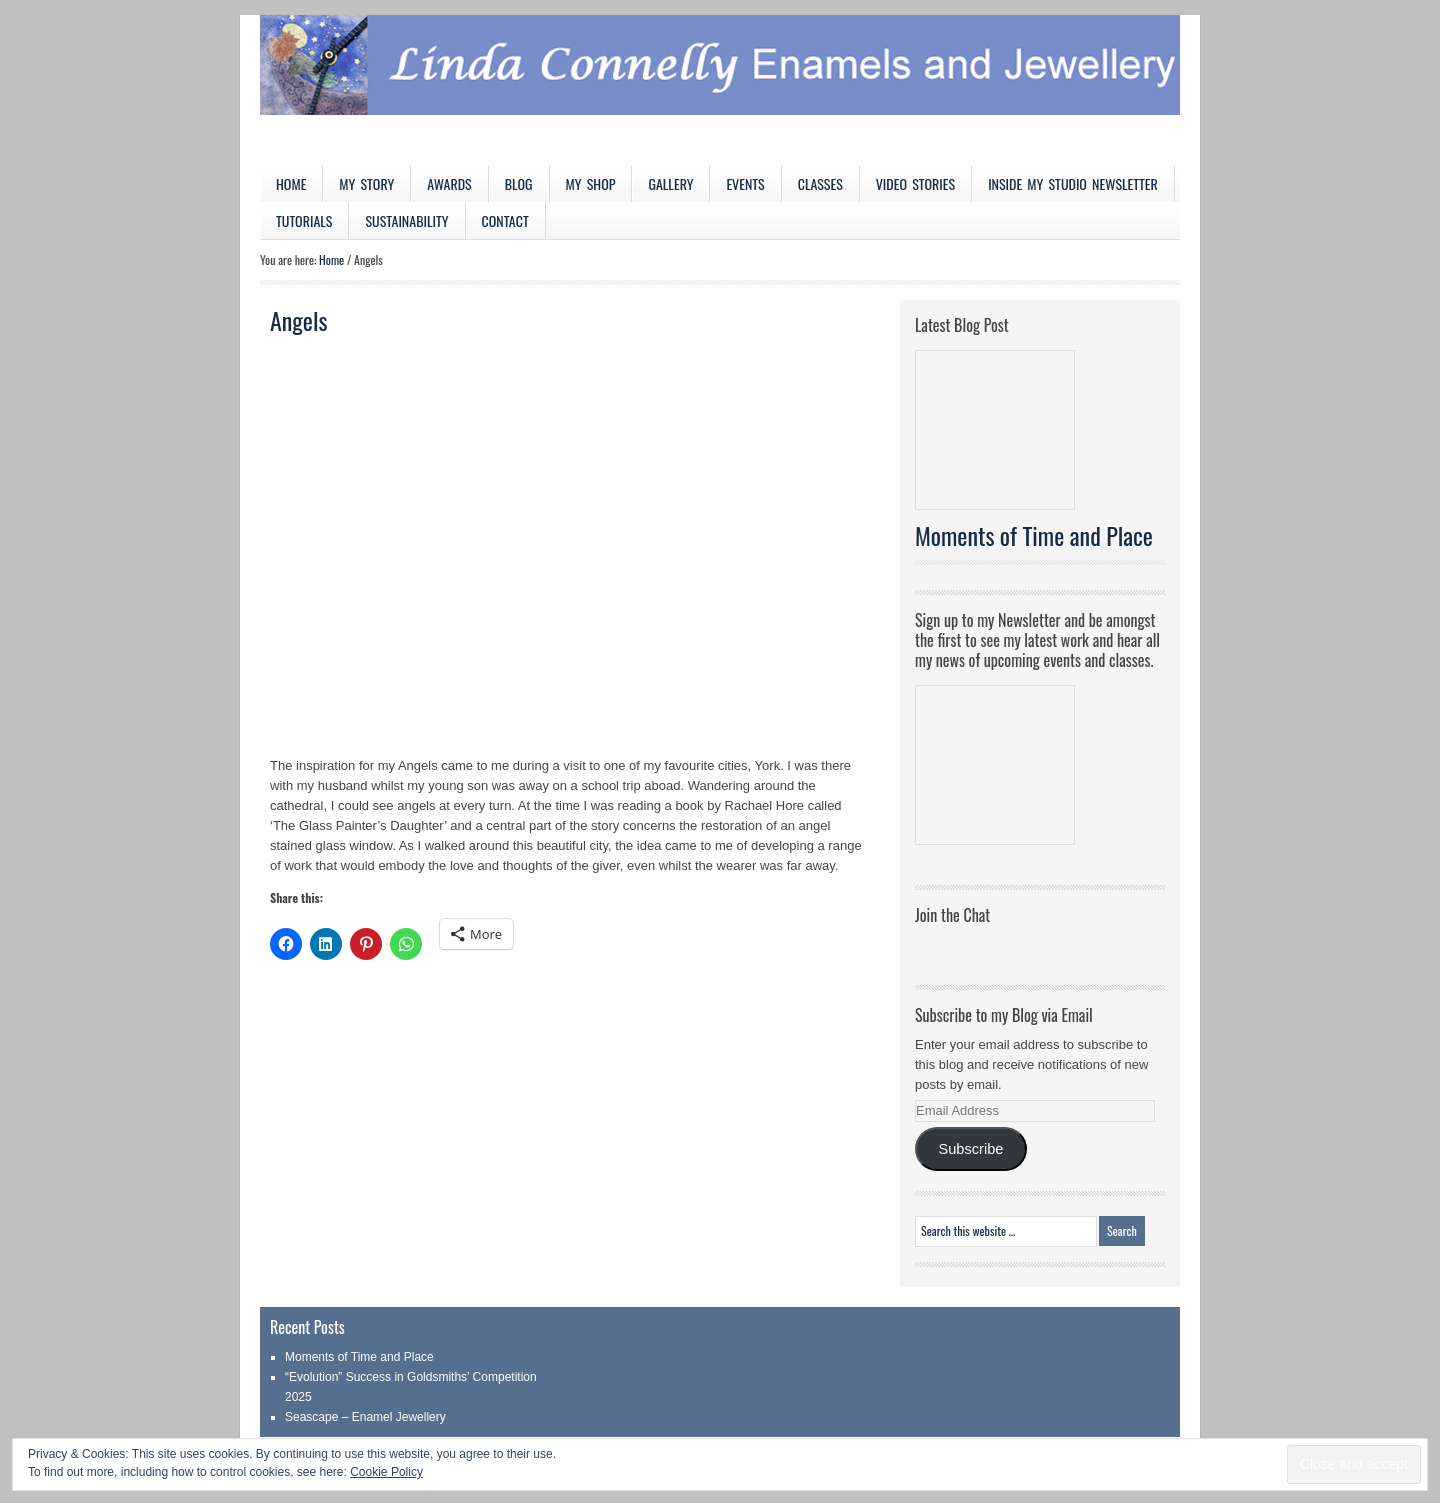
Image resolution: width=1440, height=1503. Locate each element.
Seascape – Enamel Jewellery (365, 1417)
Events (745, 183)
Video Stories (915, 183)
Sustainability (406, 220)
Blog (519, 183)
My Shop (591, 183)
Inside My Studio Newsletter (1073, 183)
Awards (449, 183)
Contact (505, 220)
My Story (366, 183)
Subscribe (970, 1149)
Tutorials (304, 220)
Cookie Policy (386, 1472)
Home (291, 183)
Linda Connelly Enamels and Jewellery (720, 90)
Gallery (670, 183)
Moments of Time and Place (1034, 535)
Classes (820, 183)
